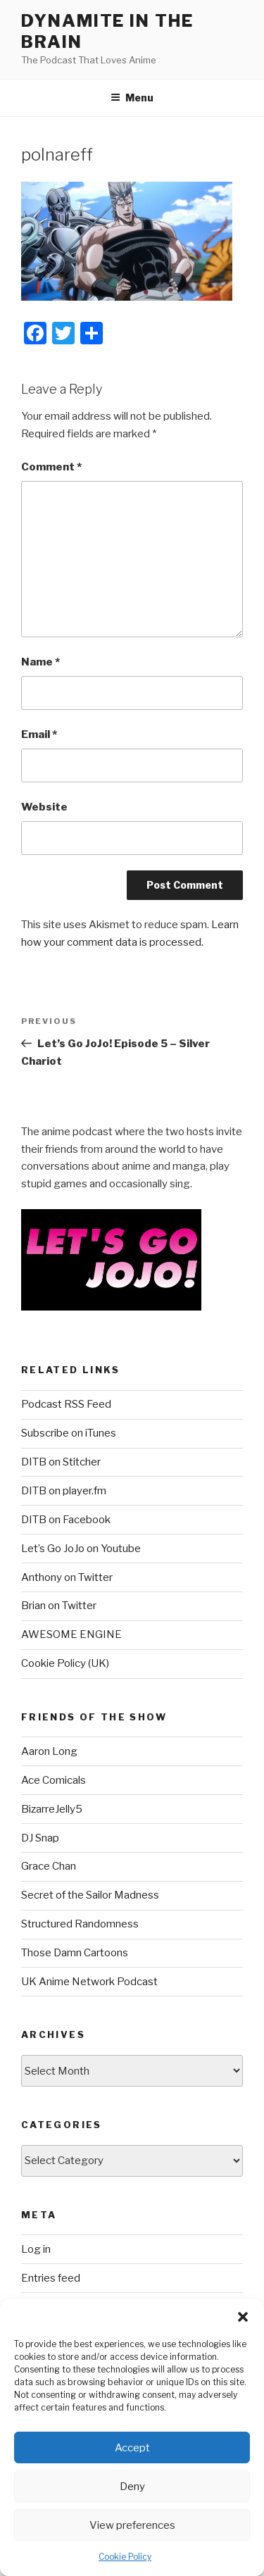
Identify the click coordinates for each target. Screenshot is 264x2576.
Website (44, 807)
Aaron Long (49, 1751)
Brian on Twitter (58, 1605)
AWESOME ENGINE (71, 1634)
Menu (132, 98)
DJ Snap (40, 1838)
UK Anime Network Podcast (89, 1981)
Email (39, 734)
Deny (132, 2486)
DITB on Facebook (66, 1519)
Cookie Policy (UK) (65, 1663)
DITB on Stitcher (61, 1462)
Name (40, 662)
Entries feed (50, 2278)
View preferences (132, 2525)
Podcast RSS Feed (66, 1404)
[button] (243, 2317)
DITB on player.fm (63, 1490)
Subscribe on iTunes (68, 1433)
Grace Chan (48, 1866)
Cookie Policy (125, 2556)
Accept (132, 2447)
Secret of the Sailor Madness (90, 1895)
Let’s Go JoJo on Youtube (81, 1548)
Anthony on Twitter (67, 1577)
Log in (36, 2249)
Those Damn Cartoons (74, 1952)
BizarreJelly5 (51, 1809)
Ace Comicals (53, 1780)
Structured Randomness (80, 1924)
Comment (51, 467)
